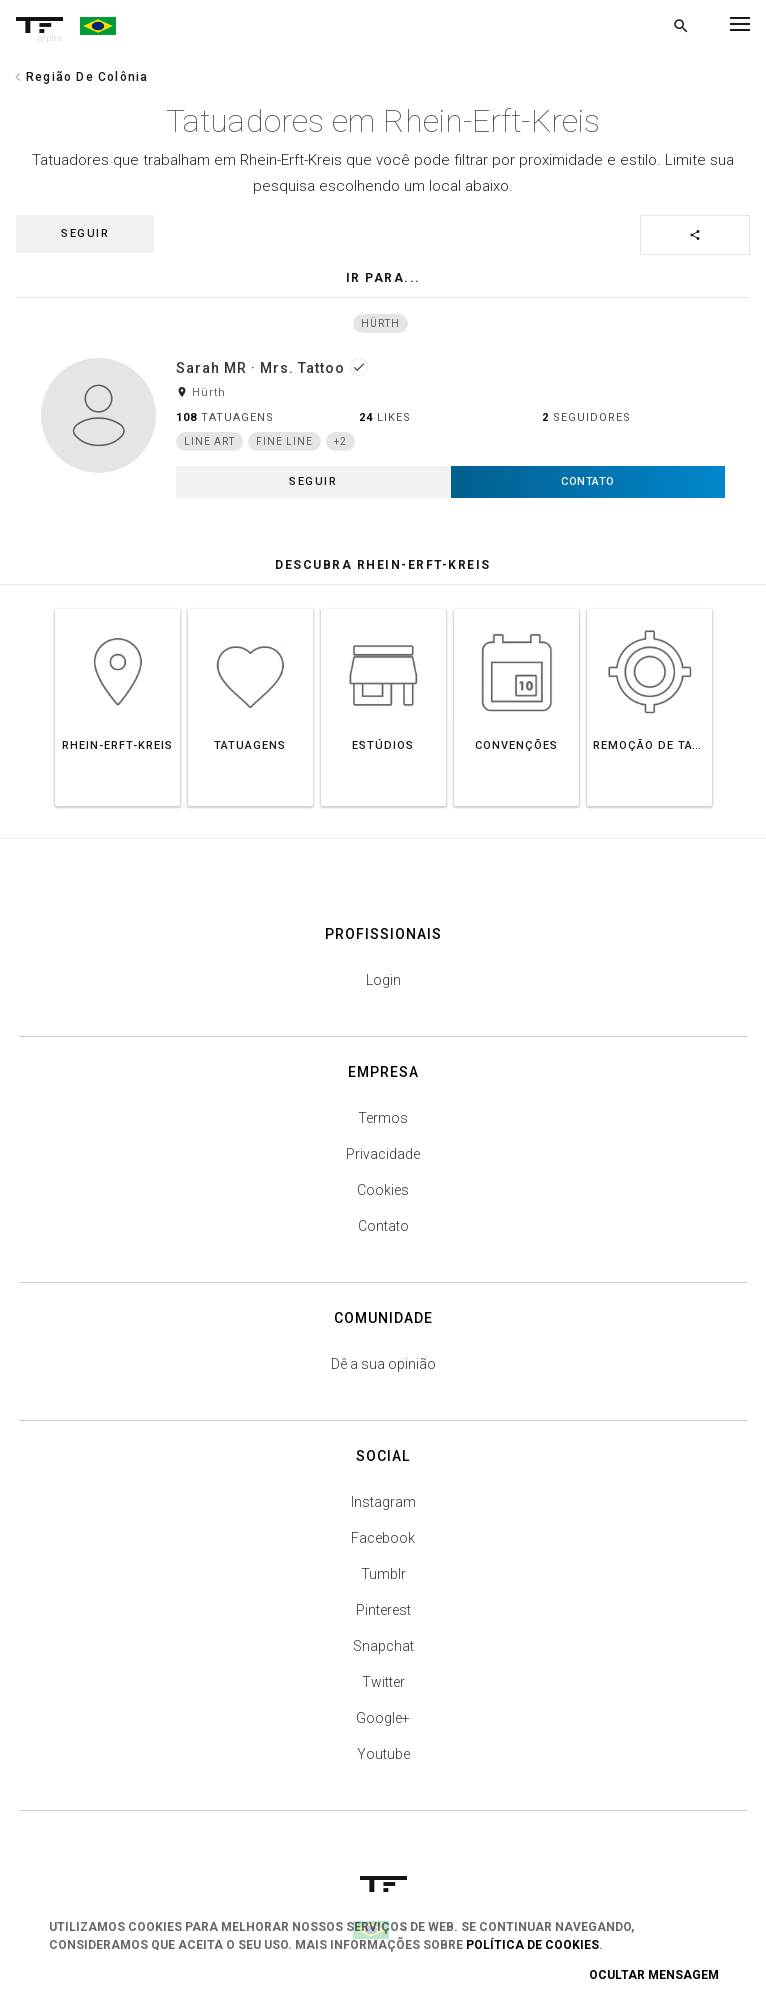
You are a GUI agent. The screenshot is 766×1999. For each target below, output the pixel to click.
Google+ (383, 1718)
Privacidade (383, 1154)
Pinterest (383, 1610)
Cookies (383, 1190)
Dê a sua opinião (383, 1364)
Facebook (383, 1538)
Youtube (383, 1754)
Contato (383, 1226)
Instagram (383, 1502)
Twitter (383, 1682)
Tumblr (383, 1574)
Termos (383, 1118)
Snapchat (383, 1646)
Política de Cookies (532, 1945)
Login (383, 980)
